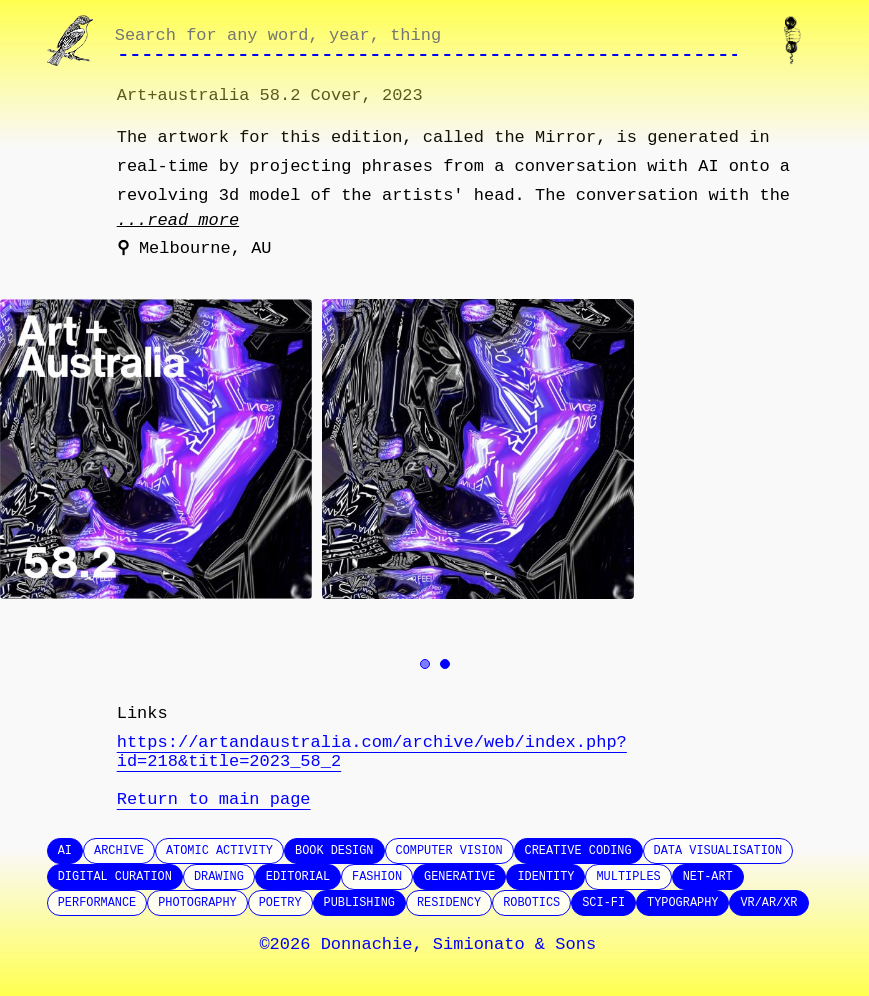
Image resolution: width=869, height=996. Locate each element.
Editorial (298, 877)
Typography (682, 903)
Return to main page (214, 799)
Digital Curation (115, 877)
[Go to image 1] (425, 664)
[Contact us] (796, 40)
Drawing (219, 877)
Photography (197, 903)
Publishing (359, 903)
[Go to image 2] (445, 664)
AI (65, 851)
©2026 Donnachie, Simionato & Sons (427, 944)
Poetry (280, 903)
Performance (97, 903)
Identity (545, 877)
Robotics (531, 903)
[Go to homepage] (72, 40)
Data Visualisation (718, 851)
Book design (334, 851)
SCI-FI (603, 903)
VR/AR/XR (768, 903)
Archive (119, 851)
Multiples (628, 877)
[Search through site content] (426, 41)
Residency (449, 903)
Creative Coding (578, 851)
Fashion (377, 877)
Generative (459, 877)
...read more (178, 220)
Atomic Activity (219, 851)
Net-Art (708, 877)
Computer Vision (449, 851)
